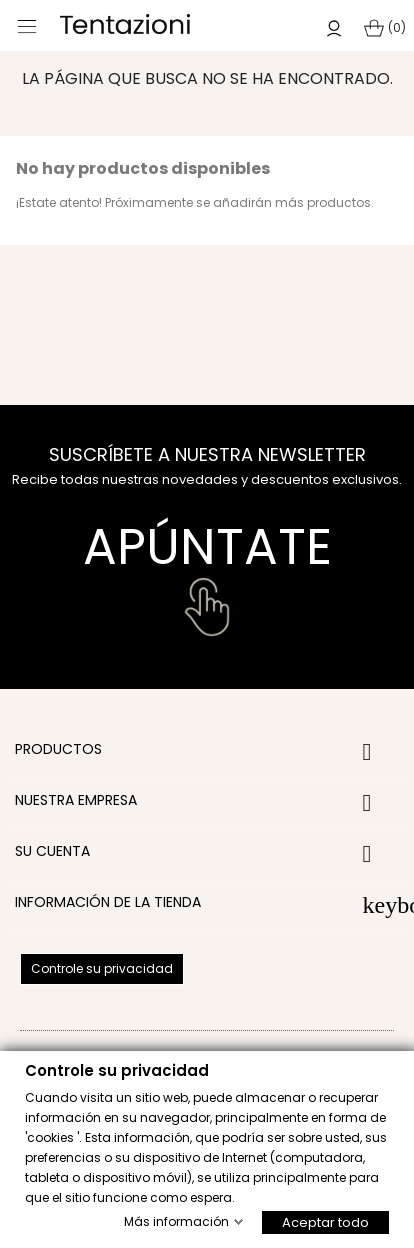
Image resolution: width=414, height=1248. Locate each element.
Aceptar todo (325, 1221)
